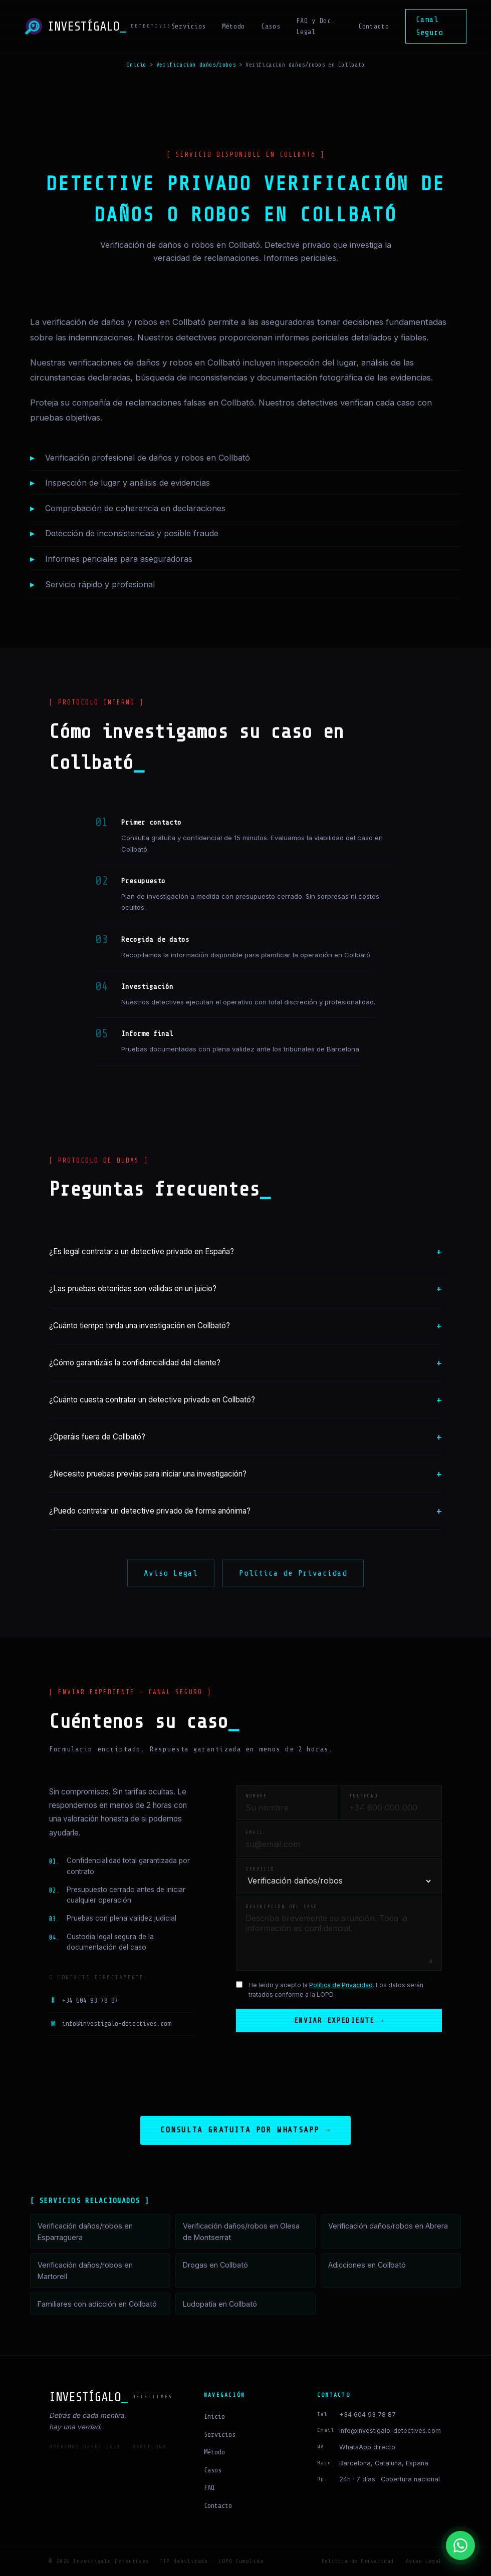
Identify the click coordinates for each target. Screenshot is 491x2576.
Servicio (260, 1869)
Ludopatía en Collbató (220, 2304)
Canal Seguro (429, 26)
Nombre (256, 1795)
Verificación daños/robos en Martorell (85, 2271)
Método (233, 26)
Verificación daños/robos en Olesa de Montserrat (241, 2232)
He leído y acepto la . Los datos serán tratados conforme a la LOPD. (336, 1989)
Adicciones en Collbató (367, 2265)
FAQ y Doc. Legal (315, 26)
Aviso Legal (171, 1573)
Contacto (373, 26)
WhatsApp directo (367, 2447)
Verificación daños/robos (195, 64)
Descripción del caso (282, 1906)
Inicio (136, 64)
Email (255, 1832)
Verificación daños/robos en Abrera (388, 2226)
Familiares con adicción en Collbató (97, 2304)
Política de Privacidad (293, 1573)
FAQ (209, 2487)
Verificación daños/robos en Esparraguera (85, 2232)
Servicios (188, 26)
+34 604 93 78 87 (83, 2000)
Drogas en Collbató (215, 2265)
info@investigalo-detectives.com (110, 2024)
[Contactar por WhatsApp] (460, 2545)
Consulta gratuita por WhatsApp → (245, 2129)
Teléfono (363, 1795)
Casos (270, 26)
